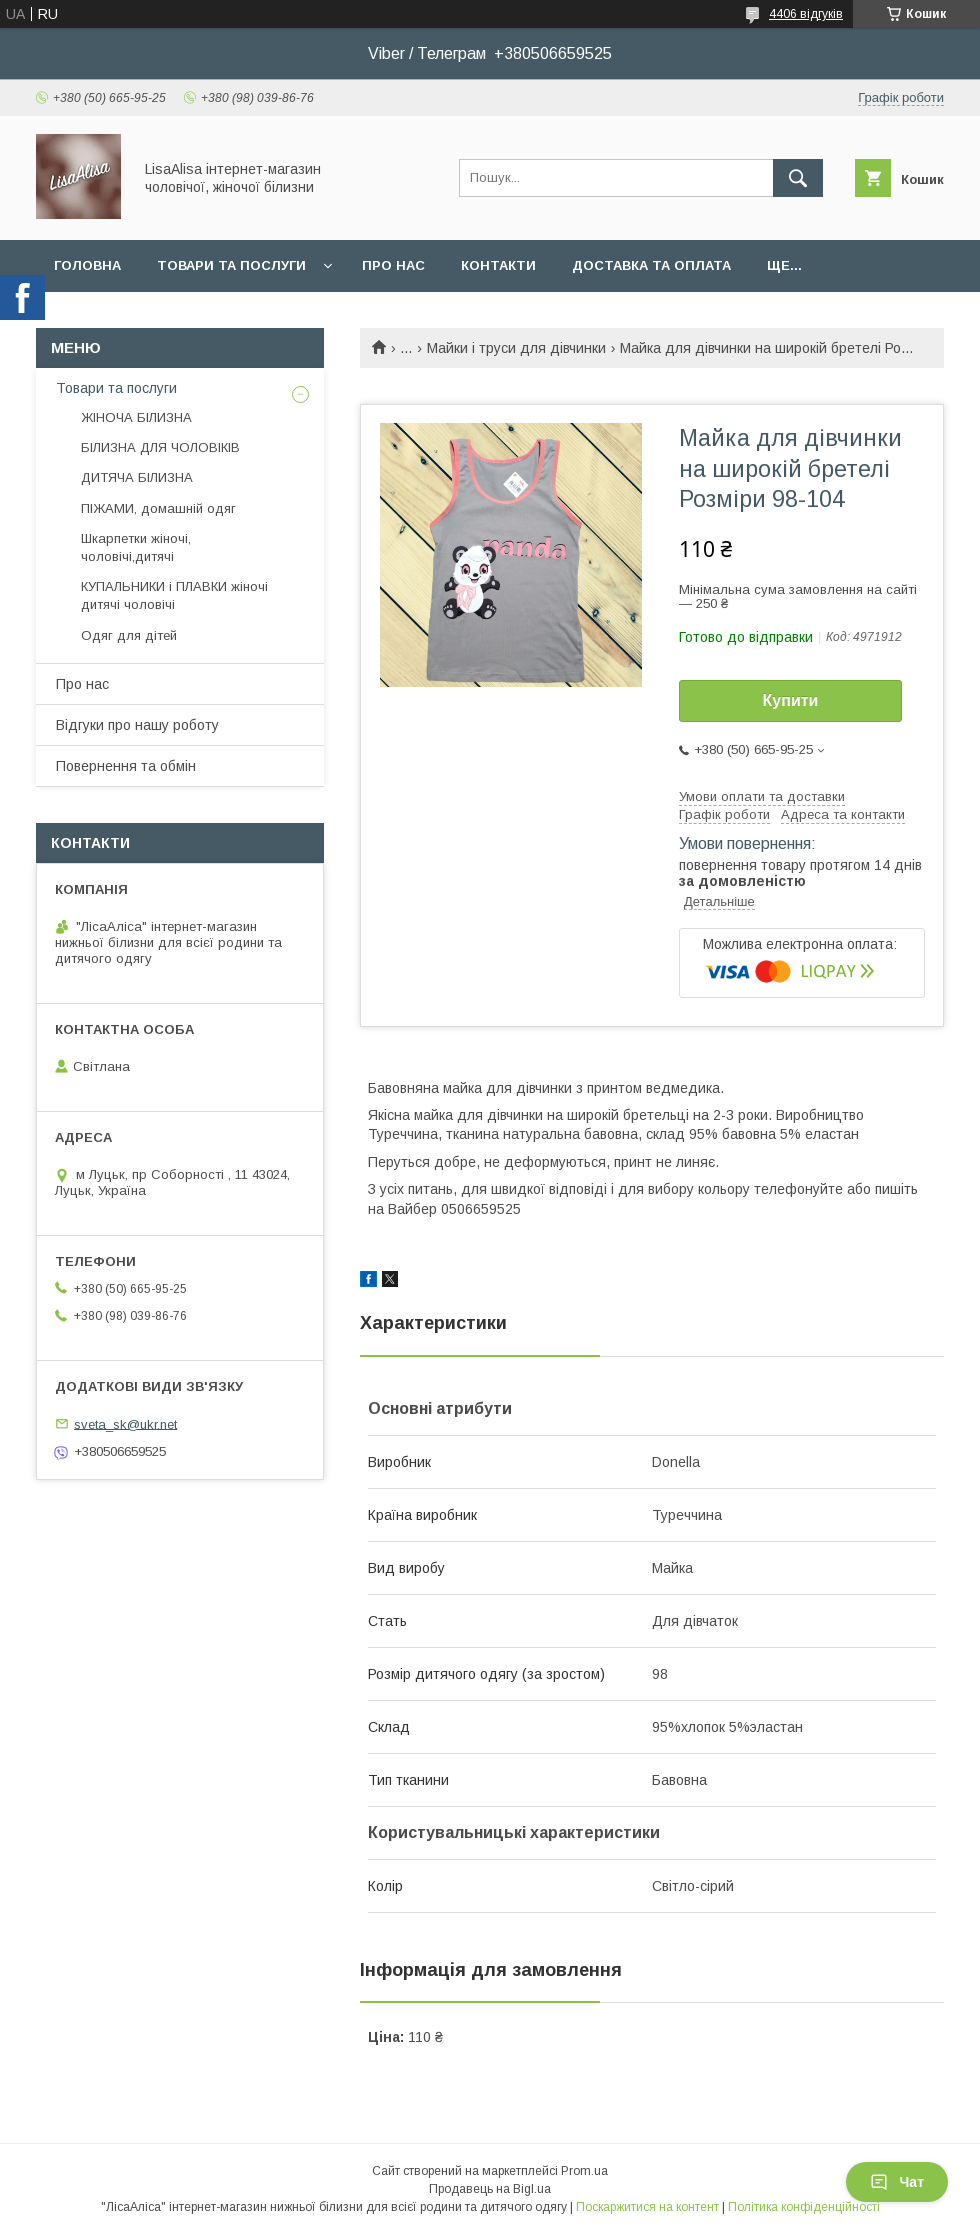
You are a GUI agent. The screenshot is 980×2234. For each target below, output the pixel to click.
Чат (897, 2182)
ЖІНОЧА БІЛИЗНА (136, 417)
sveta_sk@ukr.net (125, 1423)
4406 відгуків (806, 14)
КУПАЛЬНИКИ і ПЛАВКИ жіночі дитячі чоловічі (174, 595)
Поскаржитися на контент (647, 2207)
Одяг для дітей (129, 635)
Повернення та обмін (126, 766)
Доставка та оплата (651, 265)
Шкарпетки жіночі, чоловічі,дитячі (136, 547)
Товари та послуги (231, 265)
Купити (791, 700)
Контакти (498, 265)
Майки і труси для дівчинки (516, 348)
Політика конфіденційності (804, 2207)
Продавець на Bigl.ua (490, 2189)
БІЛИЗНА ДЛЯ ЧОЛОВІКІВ (160, 447)
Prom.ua (584, 2171)
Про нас (393, 265)
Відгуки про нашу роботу (137, 725)
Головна (87, 265)
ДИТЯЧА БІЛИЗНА (137, 477)
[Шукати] (798, 178)
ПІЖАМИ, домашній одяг (158, 508)
